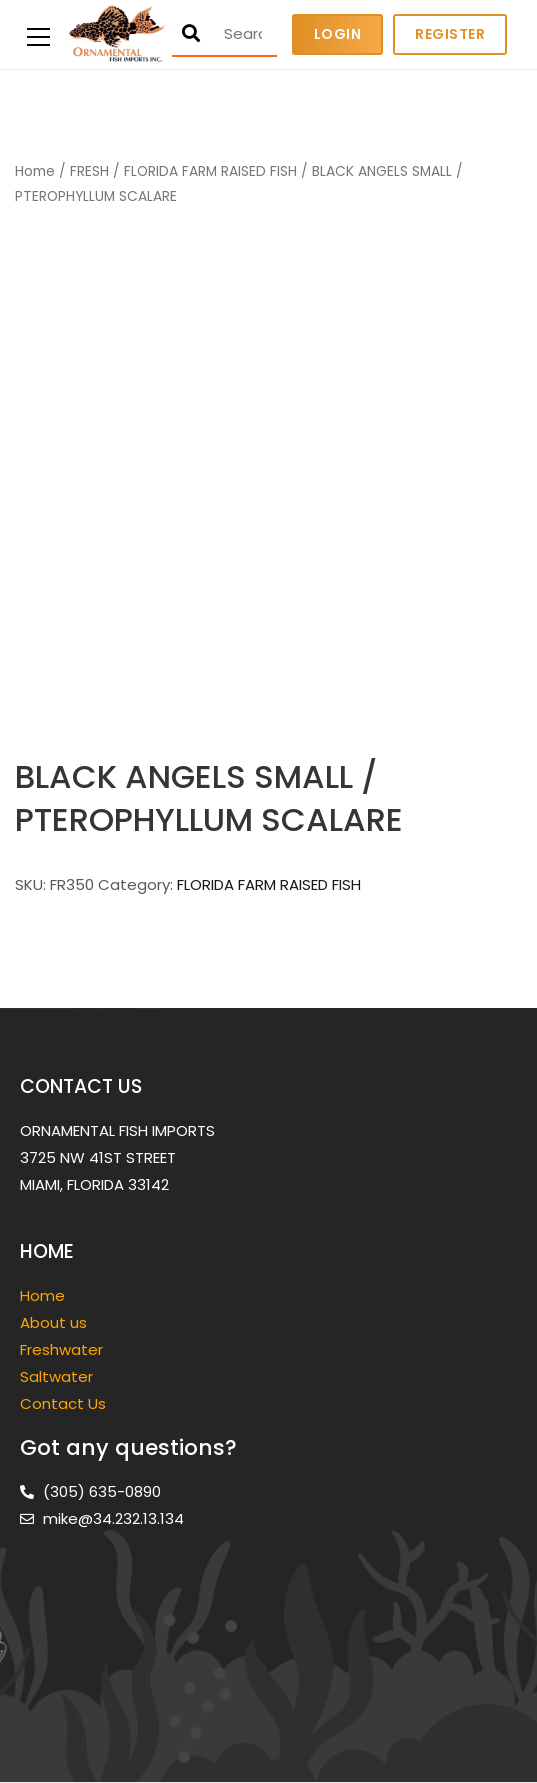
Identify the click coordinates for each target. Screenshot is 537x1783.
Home (35, 171)
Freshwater (63, 1349)
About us (53, 1322)
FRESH (89, 171)
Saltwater (58, 1376)
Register (450, 34)
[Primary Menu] (38, 34)
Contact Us (63, 1403)
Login (338, 34)
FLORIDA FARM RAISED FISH (210, 171)
